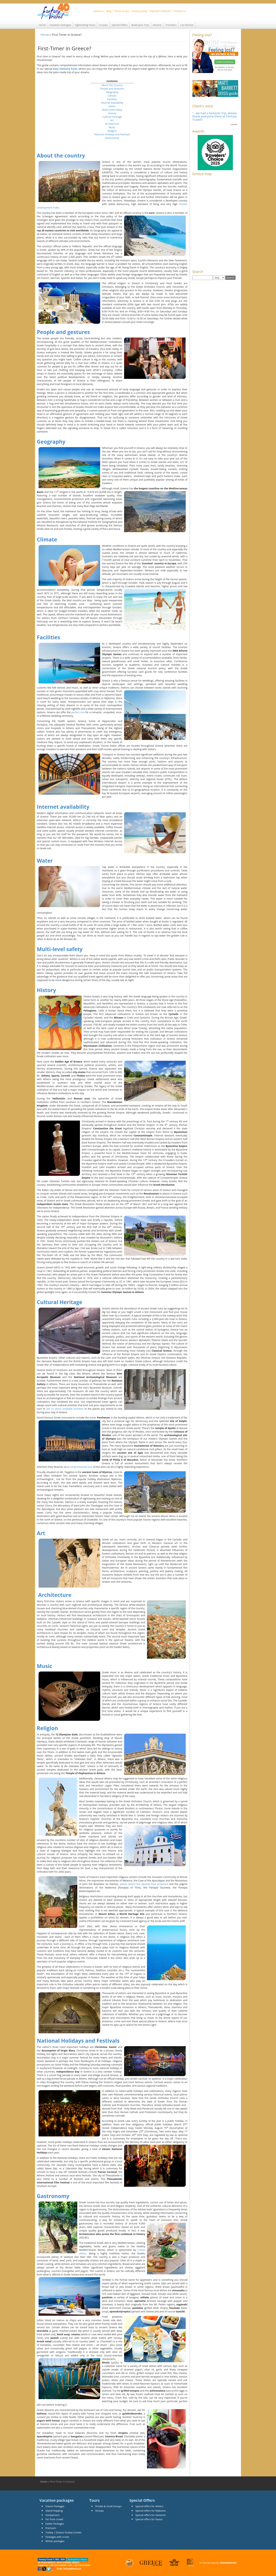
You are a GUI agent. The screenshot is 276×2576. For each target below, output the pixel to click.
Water (112, 106)
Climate (112, 95)
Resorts (157, 25)
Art (112, 120)
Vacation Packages (60, 25)
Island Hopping (54, 2510)
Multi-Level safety (112, 109)
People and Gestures (112, 88)
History (112, 113)
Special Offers (119, 25)
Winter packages (54, 2541)
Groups (99, 2510)
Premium (50, 2528)
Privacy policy (139, 11)
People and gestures (63, 332)
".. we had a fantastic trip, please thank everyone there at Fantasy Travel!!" (214, 116)
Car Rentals (186, 25)
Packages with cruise (57, 2537)
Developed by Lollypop (77, 2559)
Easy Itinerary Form (65, 68)
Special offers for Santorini (150, 2515)
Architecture (112, 123)
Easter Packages (54, 2523)
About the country (61, 155)
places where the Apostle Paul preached (144, 1884)
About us (98, 11)
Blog (108, 11)
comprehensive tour (80, 1466)
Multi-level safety (60, 949)
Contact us (179, 11)
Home (42, 25)
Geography (112, 92)
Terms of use (121, 11)
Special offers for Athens (149, 2506)
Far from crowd (54, 2519)
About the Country (112, 85)
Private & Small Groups (108, 2506)
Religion (112, 131)
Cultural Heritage (112, 116)
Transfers (171, 25)
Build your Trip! (140, 25)
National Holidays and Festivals (112, 134)
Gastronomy (112, 138)
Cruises (103, 25)
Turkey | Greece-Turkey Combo (63, 2532)
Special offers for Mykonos (150, 2510)
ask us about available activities (65, 1408)
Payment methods (160, 11)
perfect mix (77, 712)
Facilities (112, 99)
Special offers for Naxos (148, 2519)
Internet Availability (112, 102)
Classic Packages (54, 2506)
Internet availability (63, 806)
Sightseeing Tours (85, 25)
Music (112, 127)
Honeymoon (52, 2515)
